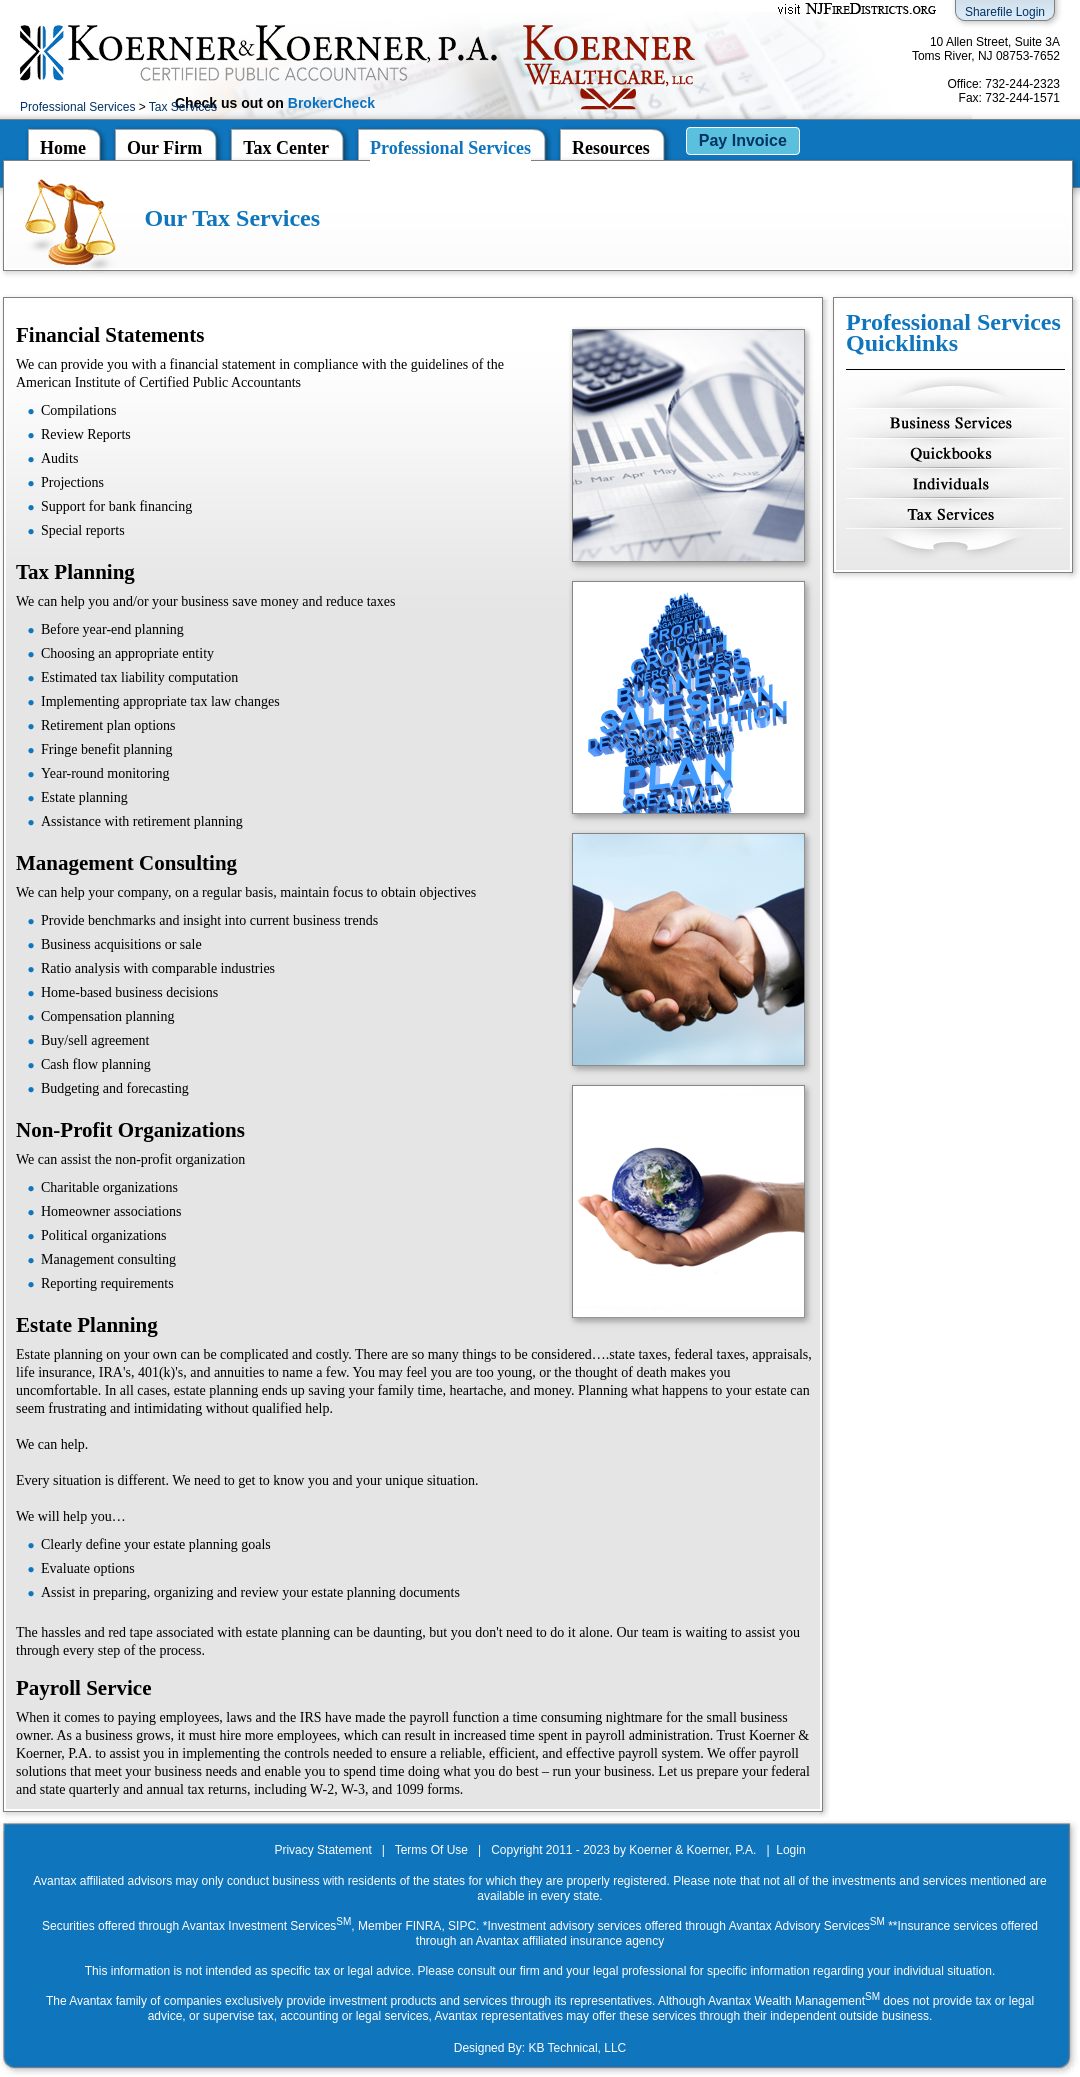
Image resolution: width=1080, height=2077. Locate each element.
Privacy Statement (322, 1850)
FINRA (423, 1926)
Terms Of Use (431, 1850)
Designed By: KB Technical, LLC (540, 2048)
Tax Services (183, 107)
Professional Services (77, 107)
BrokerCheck (331, 103)
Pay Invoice (743, 140)
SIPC (462, 1926)
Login (790, 1850)
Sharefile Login (1005, 12)
